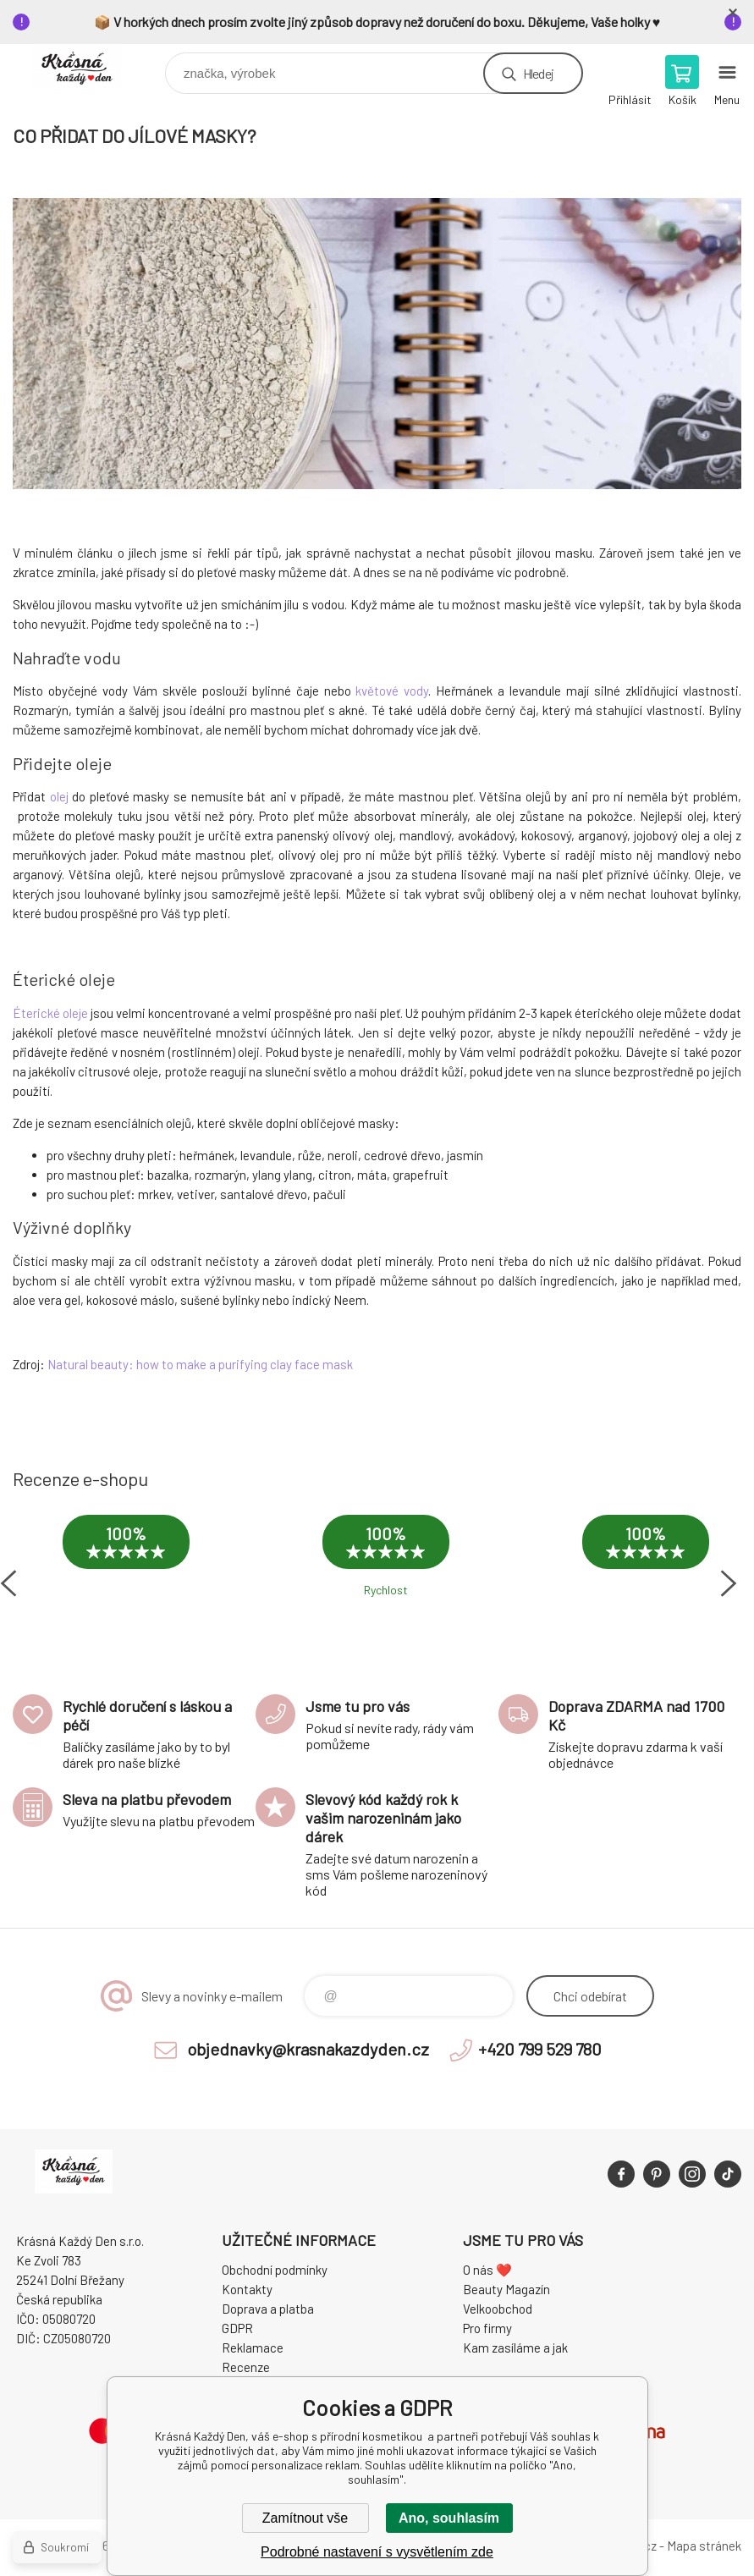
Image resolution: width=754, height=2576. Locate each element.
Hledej (538, 73)
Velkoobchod (497, 2308)
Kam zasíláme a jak (515, 2347)
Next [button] (728, 1583)
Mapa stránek (704, 2545)
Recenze (246, 2367)
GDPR (237, 2328)
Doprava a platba (268, 2308)
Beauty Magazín (506, 2289)
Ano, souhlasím (449, 2518)
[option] (125, 1559)
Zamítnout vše (305, 2518)
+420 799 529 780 (540, 2049)
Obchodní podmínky (274, 2269)
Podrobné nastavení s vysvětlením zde (377, 2552)
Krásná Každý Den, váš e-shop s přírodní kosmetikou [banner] (87, 69)
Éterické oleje (50, 1013)
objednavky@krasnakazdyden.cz (308, 2049)
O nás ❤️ (487, 2269)
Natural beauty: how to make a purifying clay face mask (200, 1364)
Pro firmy (487, 2328)
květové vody (391, 690)
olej (59, 796)
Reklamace (252, 2347)
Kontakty (247, 2289)
